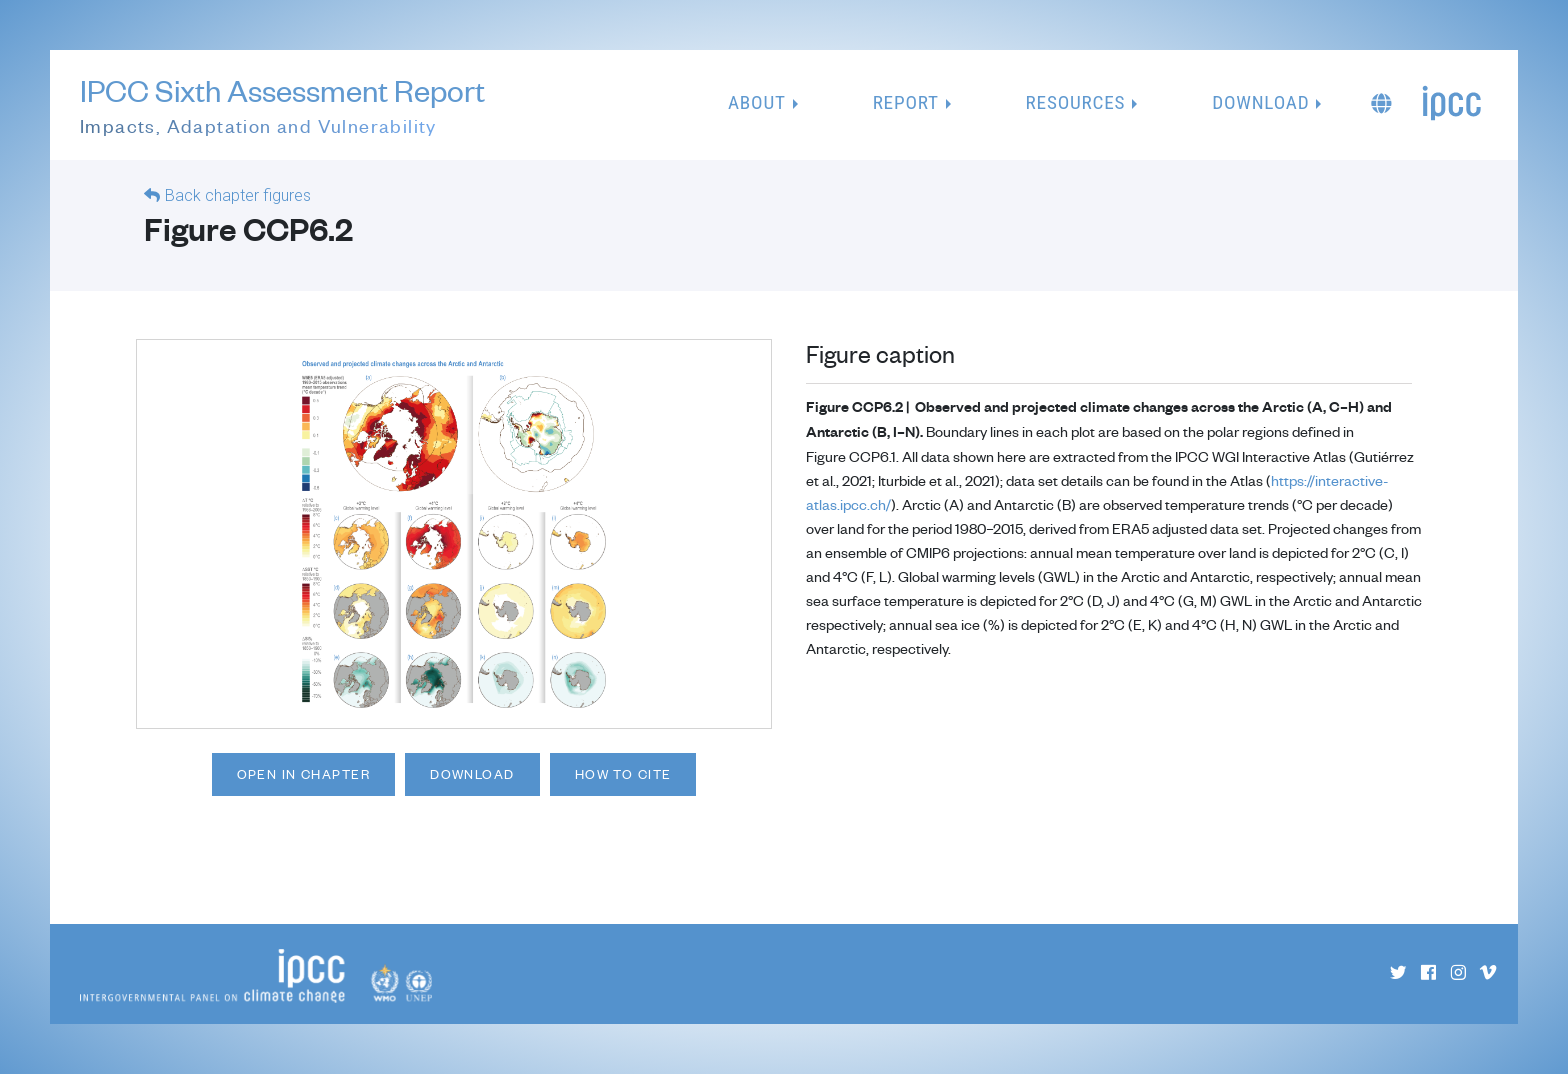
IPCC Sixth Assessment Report (282, 106)
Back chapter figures (238, 195)
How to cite (623, 774)
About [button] (757, 102)
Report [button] (906, 102)
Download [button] (1260, 102)
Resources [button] (1076, 102)
